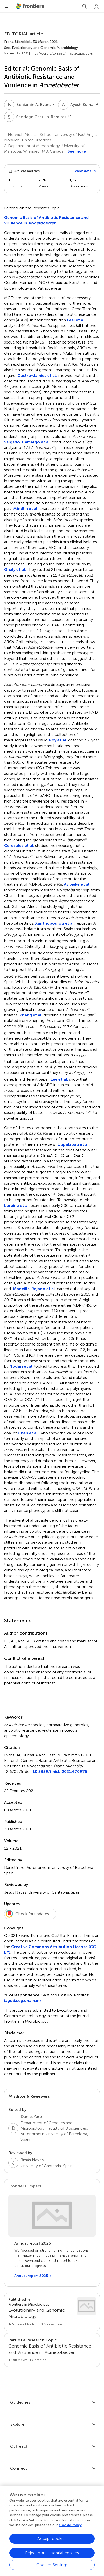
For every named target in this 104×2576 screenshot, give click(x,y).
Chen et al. (28, 1432)
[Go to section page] (52, 2312)
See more (77, 151)
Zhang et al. (31, 1015)
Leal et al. (76, 320)
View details (85, 171)
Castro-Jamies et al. (37, 375)
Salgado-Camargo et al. (27, 442)
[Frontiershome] (30, 6)
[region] (52, 2531)
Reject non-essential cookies (52, 2552)
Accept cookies (51, 2538)
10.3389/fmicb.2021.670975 (60, 1771)
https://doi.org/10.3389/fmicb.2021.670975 (62, 53)
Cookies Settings (52, 2564)
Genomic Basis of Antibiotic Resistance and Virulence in (46, 220)
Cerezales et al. (19, 845)
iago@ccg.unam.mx (22, 2000)
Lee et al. (59, 1079)
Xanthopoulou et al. (55, 923)
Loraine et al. (17, 1205)
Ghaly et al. (15, 569)
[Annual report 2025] (33, 2275)
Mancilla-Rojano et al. (34, 1288)
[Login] (97, 6)
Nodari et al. (21, 1366)
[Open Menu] (7, 6)
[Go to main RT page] (52, 2350)
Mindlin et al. (25, 508)
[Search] (84, 6)
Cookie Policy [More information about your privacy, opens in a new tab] (70, 2525)
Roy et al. (58, 740)
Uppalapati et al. (74, 1144)
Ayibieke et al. (77, 884)
